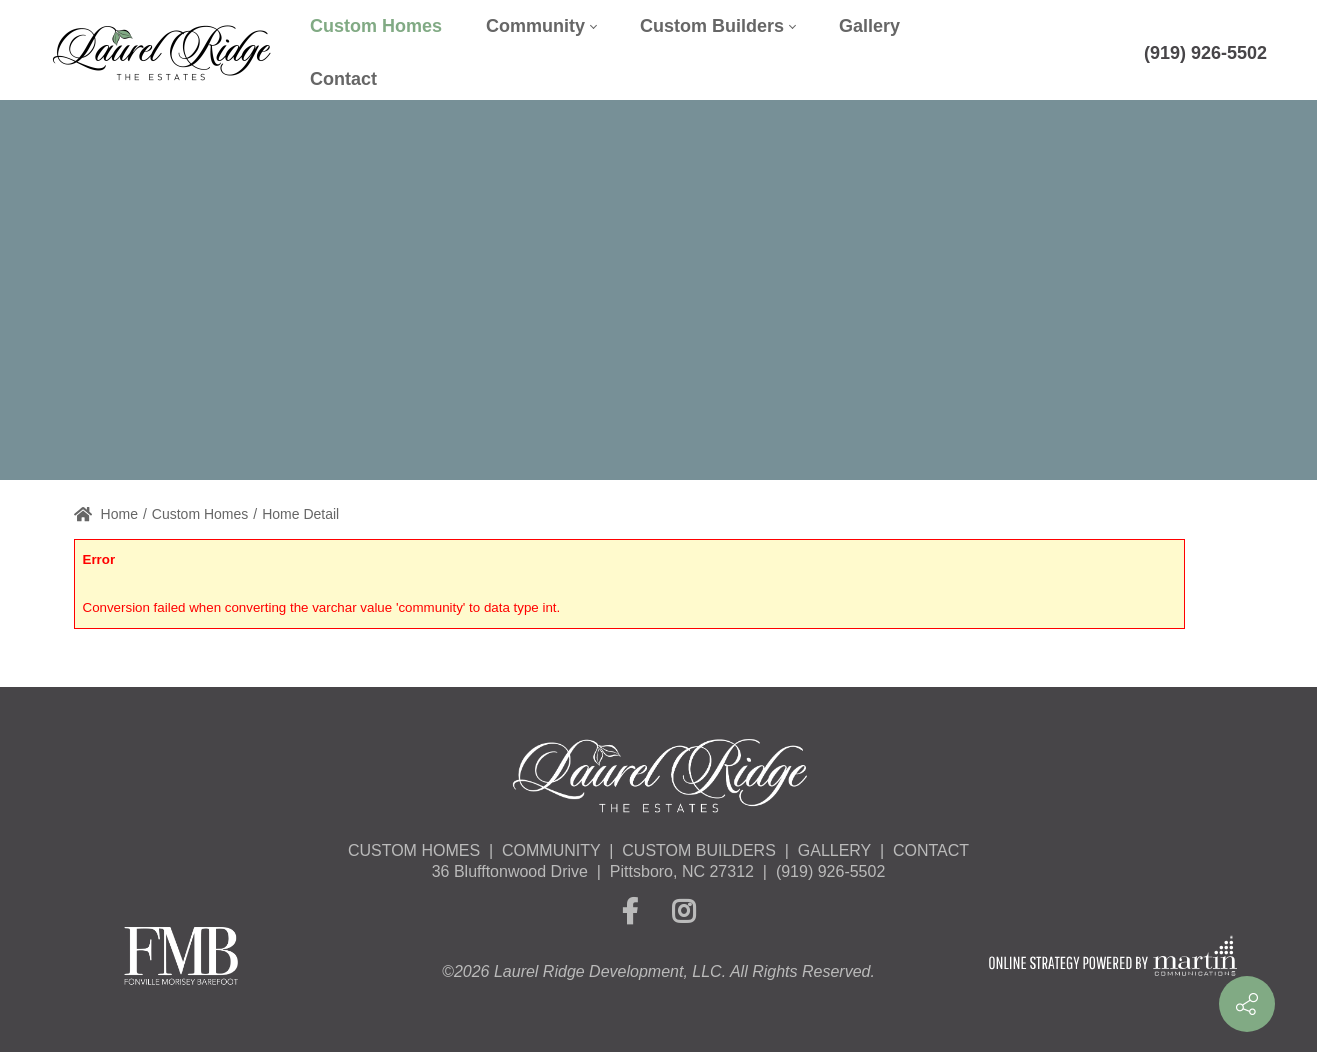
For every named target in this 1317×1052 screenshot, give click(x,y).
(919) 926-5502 (1205, 53)
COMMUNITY (551, 850)
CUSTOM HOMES (414, 850)
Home (106, 514)
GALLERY (834, 850)
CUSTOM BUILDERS (699, 850)
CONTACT (931, 850)
